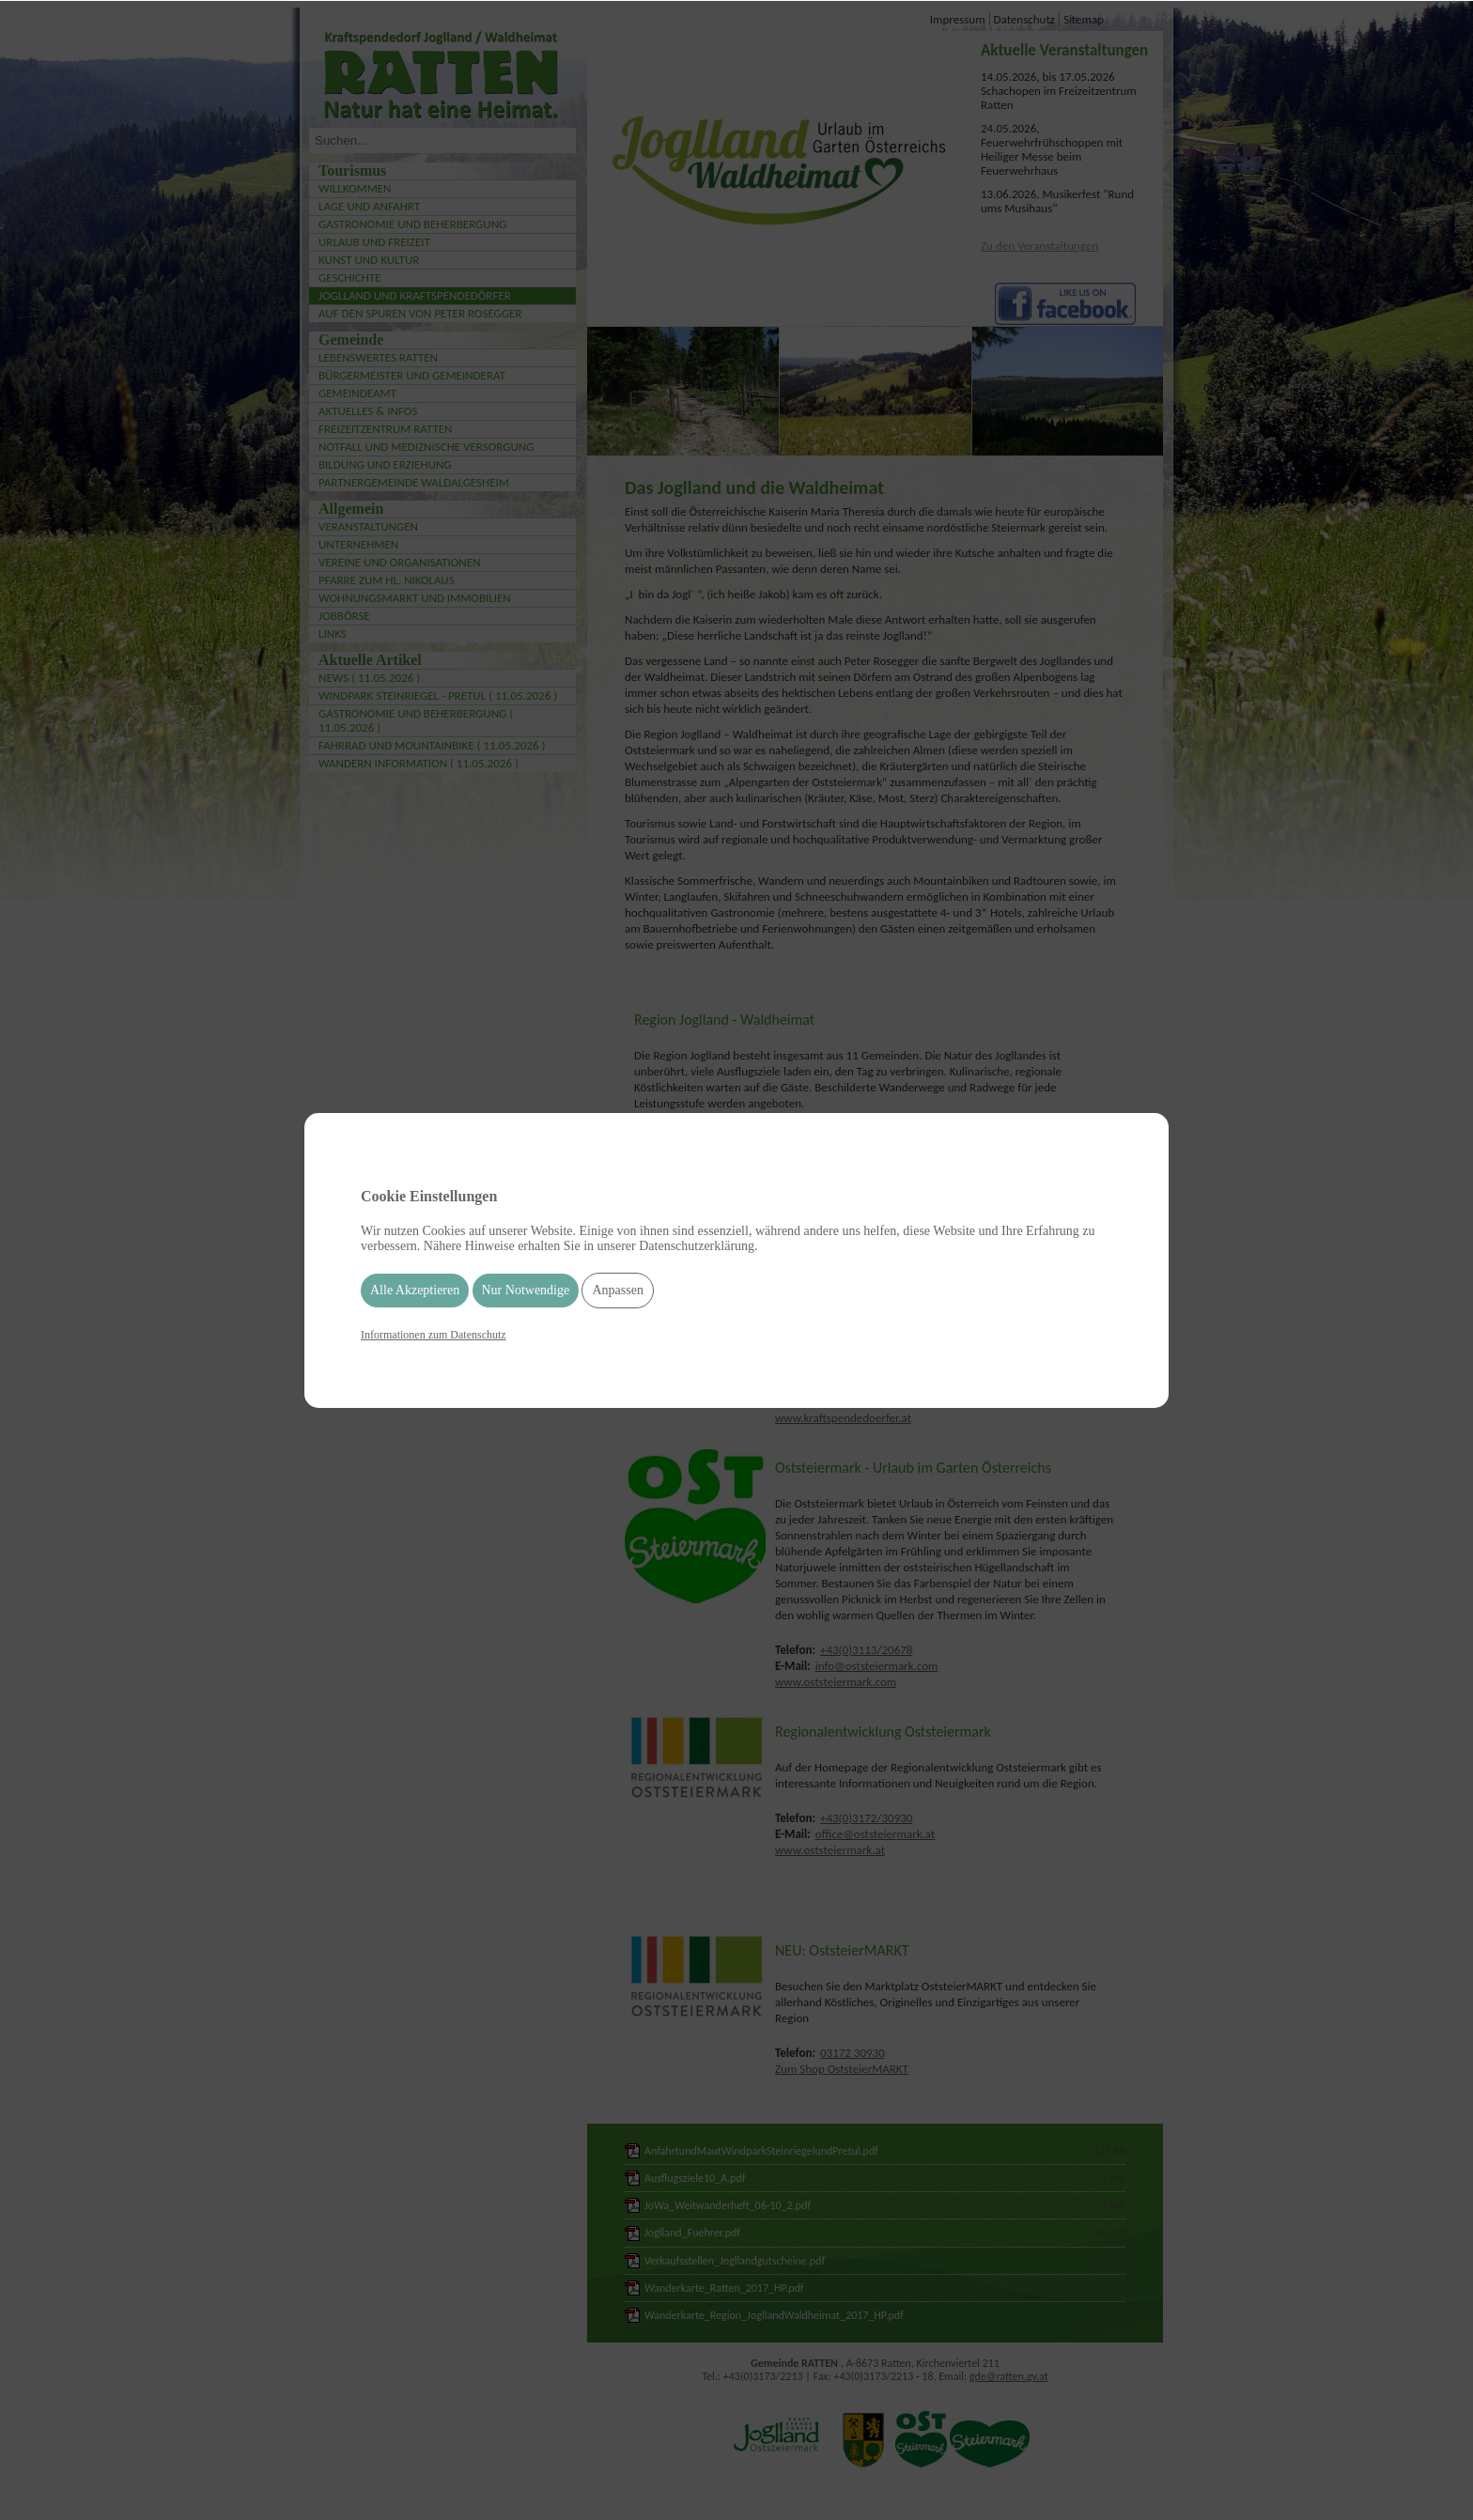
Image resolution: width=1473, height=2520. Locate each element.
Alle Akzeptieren (414, 1290)
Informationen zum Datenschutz (433, 1334)
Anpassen (617, 1290)
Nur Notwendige (526, 1290)
